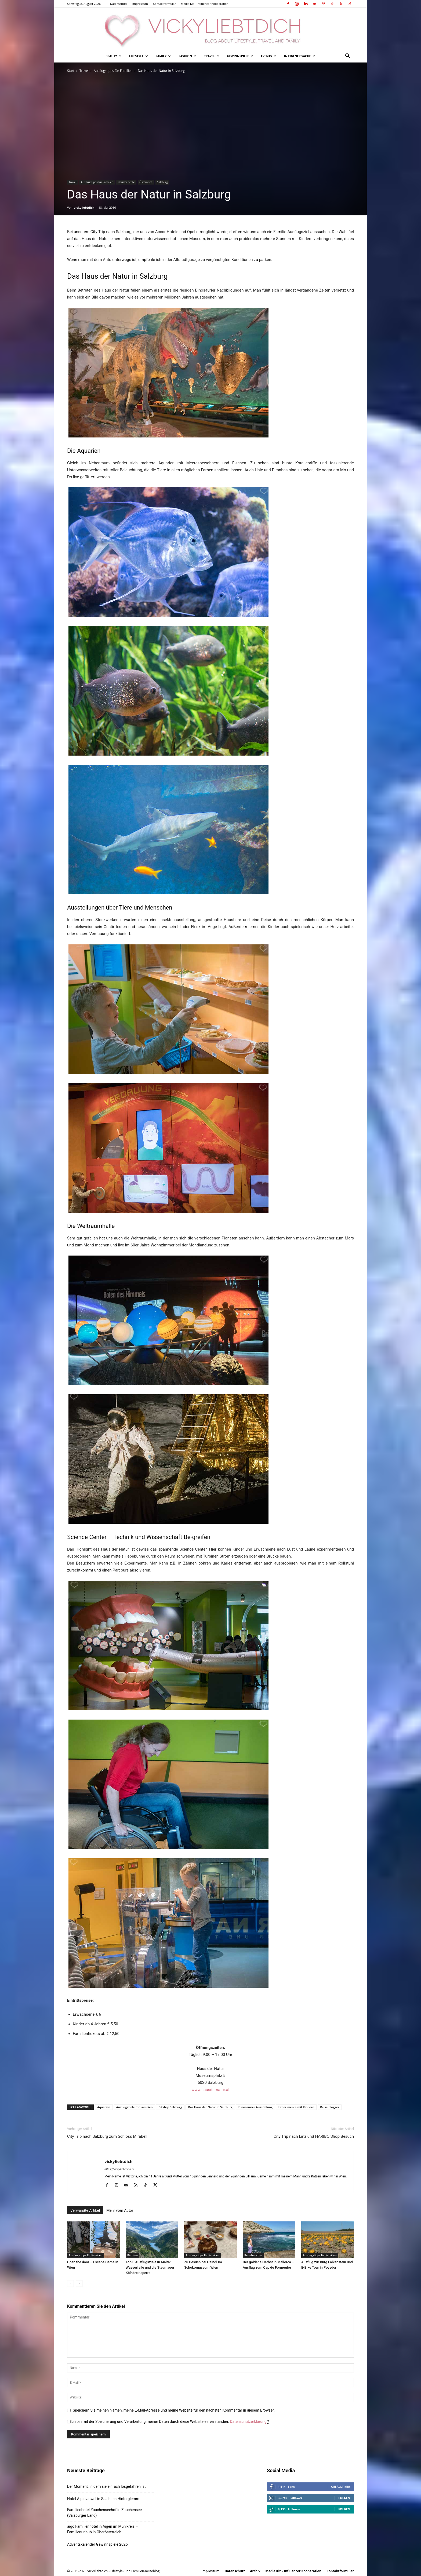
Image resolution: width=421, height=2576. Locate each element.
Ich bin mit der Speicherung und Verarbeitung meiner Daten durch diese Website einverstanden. (170, 2421)
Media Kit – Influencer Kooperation (204, 4)
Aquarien (103, 2107)
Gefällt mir (340, 2487)
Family (163, 56)
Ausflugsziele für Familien (134, 2107)
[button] (347, 56)
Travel (211, 56)
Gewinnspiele (240, 56)
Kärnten (132, 2255)
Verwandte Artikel (85, 2210)
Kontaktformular (164, 4)
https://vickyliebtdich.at (119, 2169)
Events (268, 56)
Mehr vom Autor (119, 2210)
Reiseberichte (126, 182)
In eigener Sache (299, 56)
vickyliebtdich (84, 207)
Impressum (140, 4)
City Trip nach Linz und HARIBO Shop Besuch (314, 2136)
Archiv (255, 2571)
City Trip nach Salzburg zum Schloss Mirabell (107, 2136)
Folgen (344, 2498)
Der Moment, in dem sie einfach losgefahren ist (106, 2486)
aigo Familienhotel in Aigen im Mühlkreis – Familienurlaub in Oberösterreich (102, 2529)
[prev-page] (70, 2283)
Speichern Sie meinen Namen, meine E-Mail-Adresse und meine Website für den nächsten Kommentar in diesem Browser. (174, 2410)
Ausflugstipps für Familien (113, 70)
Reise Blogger (329, 2107)
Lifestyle (138, 56)
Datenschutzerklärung (248, 2421)
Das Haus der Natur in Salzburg (210, 2107)
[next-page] (79, 2283)
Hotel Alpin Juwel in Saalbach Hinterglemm (103, 2499)
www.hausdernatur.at (210, 2089)
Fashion (187, 56)
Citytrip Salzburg (170, 2107)
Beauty (113, 56)
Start (70, 70)
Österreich (146, 182)
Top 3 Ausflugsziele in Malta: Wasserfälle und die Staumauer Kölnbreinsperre (150, 2267)
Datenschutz (118, 4)
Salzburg (162, 182)
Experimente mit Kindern (296, 2107)
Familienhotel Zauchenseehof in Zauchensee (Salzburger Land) (104, 2513)
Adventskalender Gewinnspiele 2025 (97, 2544)
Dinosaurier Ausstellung (255, 2107)
